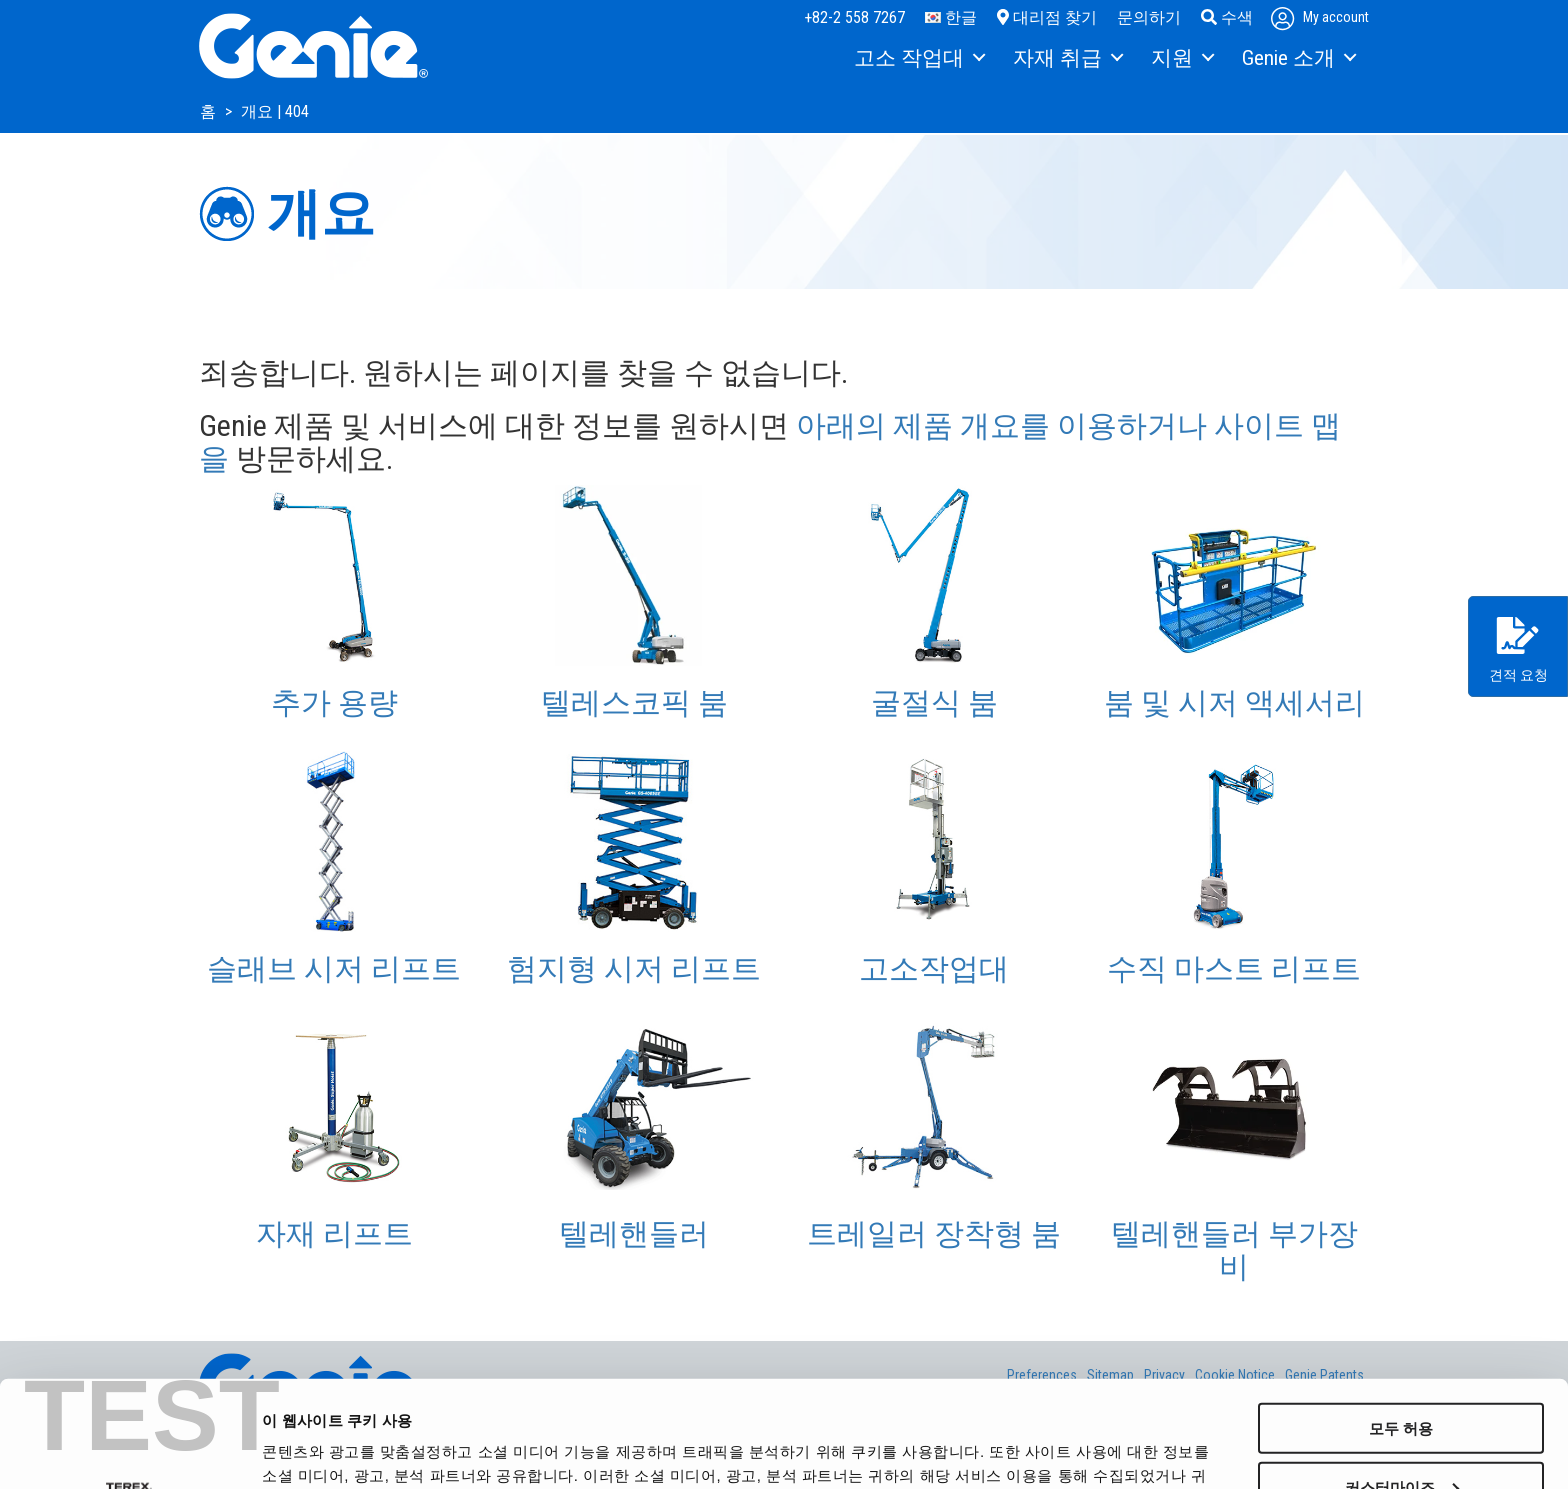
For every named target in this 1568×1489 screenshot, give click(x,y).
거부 (1401, 1439)
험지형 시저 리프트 (634, 968)
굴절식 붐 (934, 702)
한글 (951, 17)
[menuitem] (918, 59)
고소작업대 (934, 968)
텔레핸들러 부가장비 (1234, 1250)
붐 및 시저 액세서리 (1234, 702)
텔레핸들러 (634, 1233)
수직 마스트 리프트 (1234, 968)
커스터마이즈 (1402, 1380)
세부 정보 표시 (311, 1448)
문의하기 (1149, 17)
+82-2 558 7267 (854, 17)
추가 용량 (334, 702)
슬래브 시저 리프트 (334, 968)
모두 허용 (1401, 1321)
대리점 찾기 (1047, 17)
